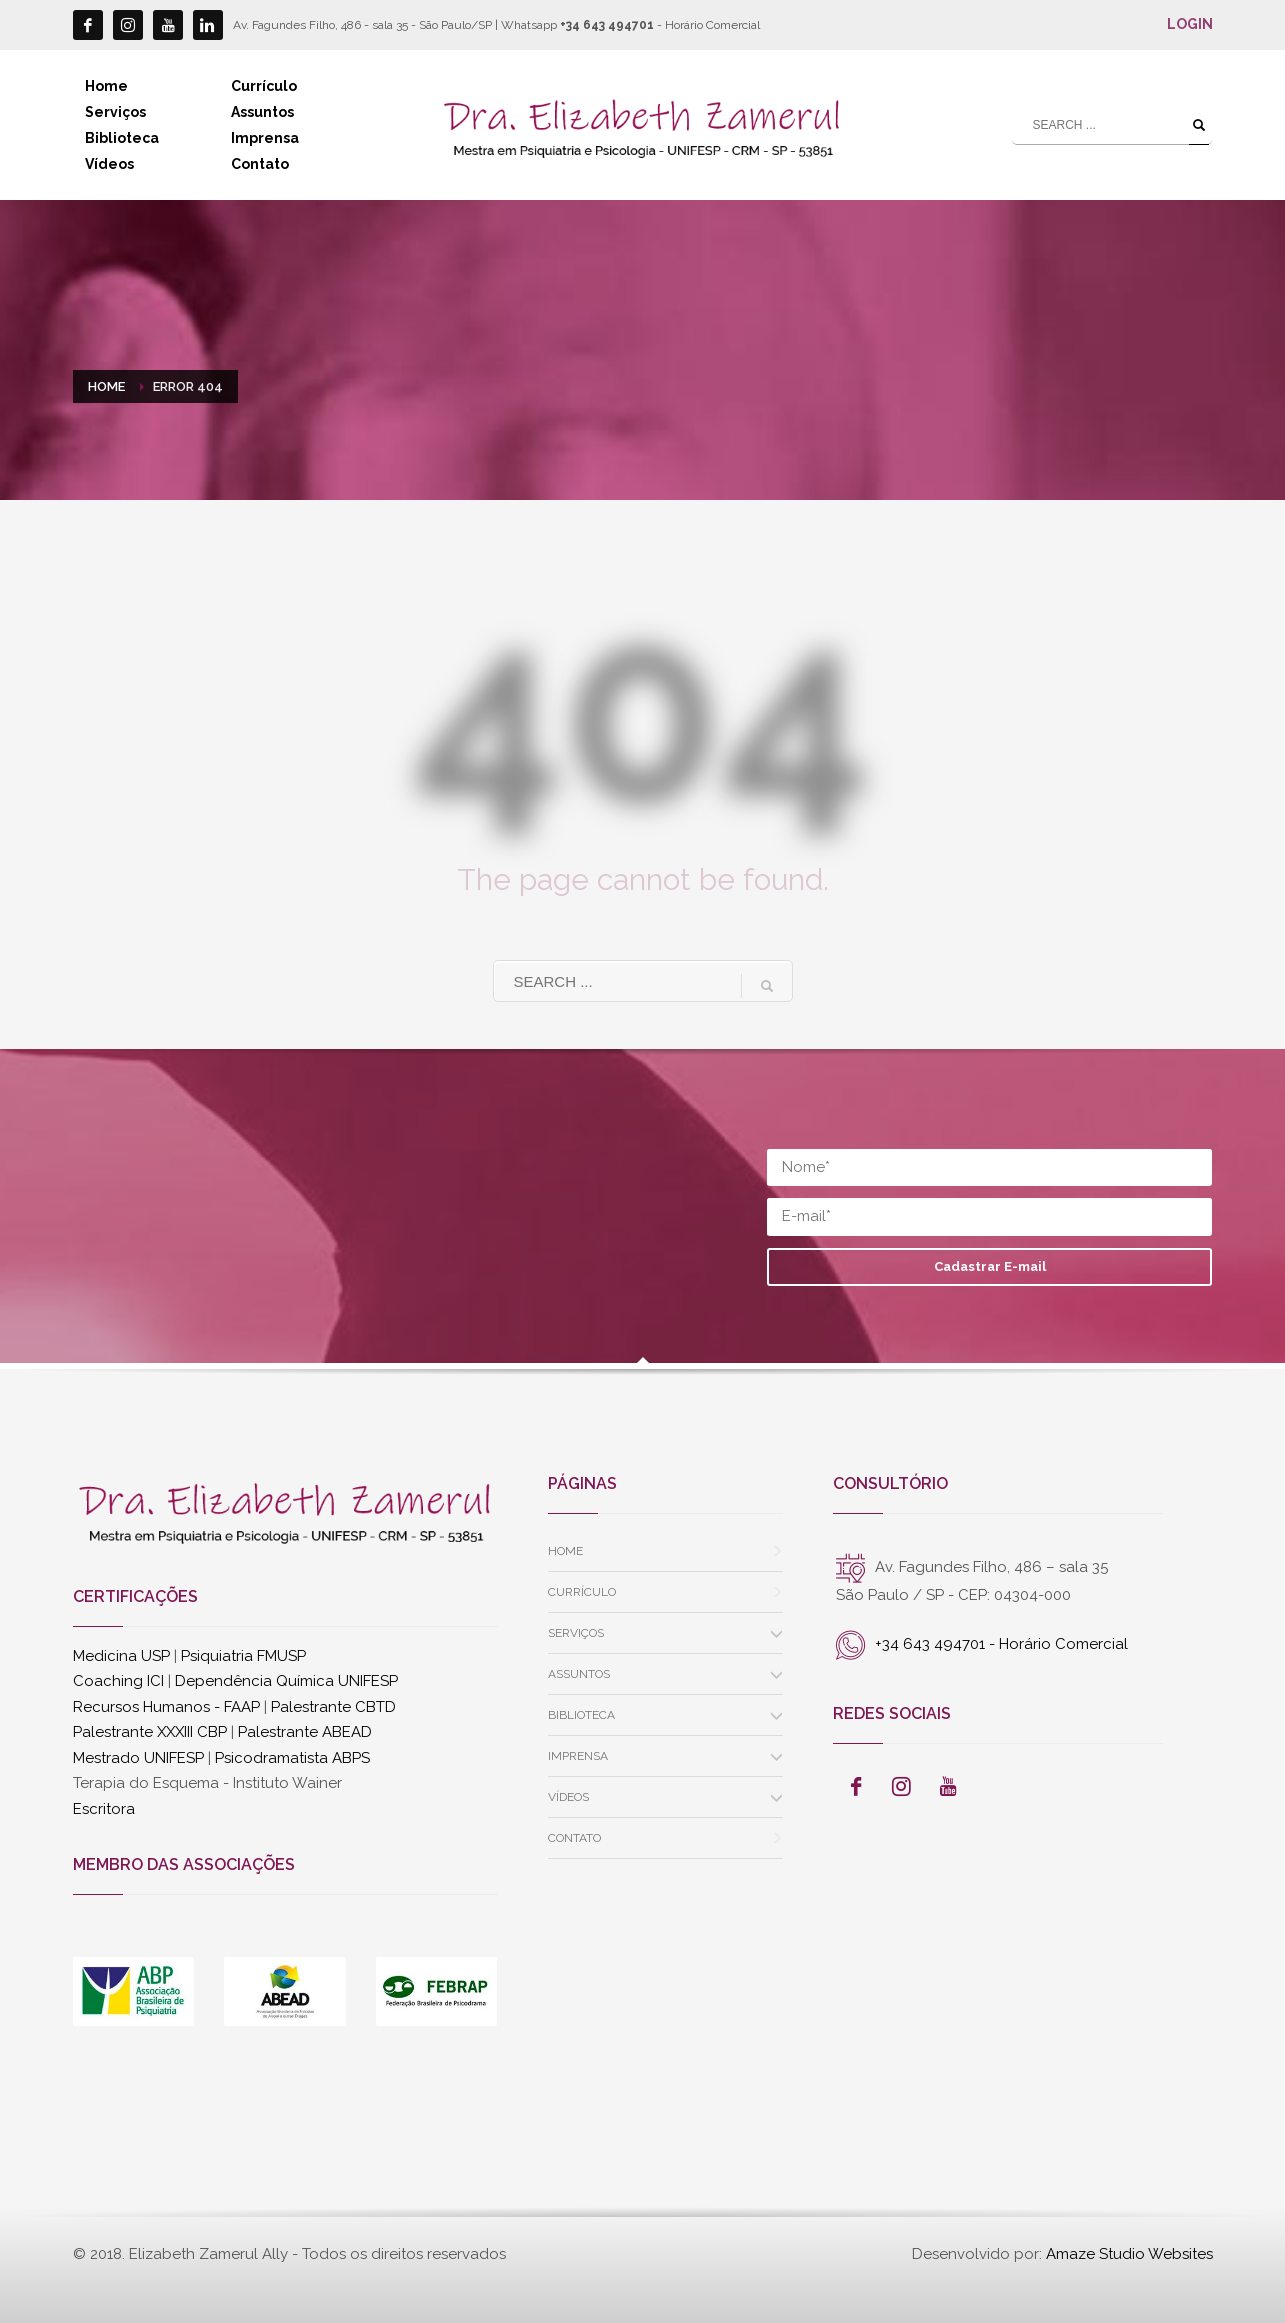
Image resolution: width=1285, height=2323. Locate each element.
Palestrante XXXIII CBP (150, 1732)
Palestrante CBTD (333, 1707)
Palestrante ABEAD (305, 1732)
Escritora (104, 1809)
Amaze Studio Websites (1129, 2254)
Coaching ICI (118, 1681)
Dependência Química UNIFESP (286, 1681)
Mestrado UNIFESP (138, 1758)
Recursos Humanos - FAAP (166, 1707)
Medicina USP (121, 1656)
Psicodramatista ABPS (292, 1758)
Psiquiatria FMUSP (243, 1656)
